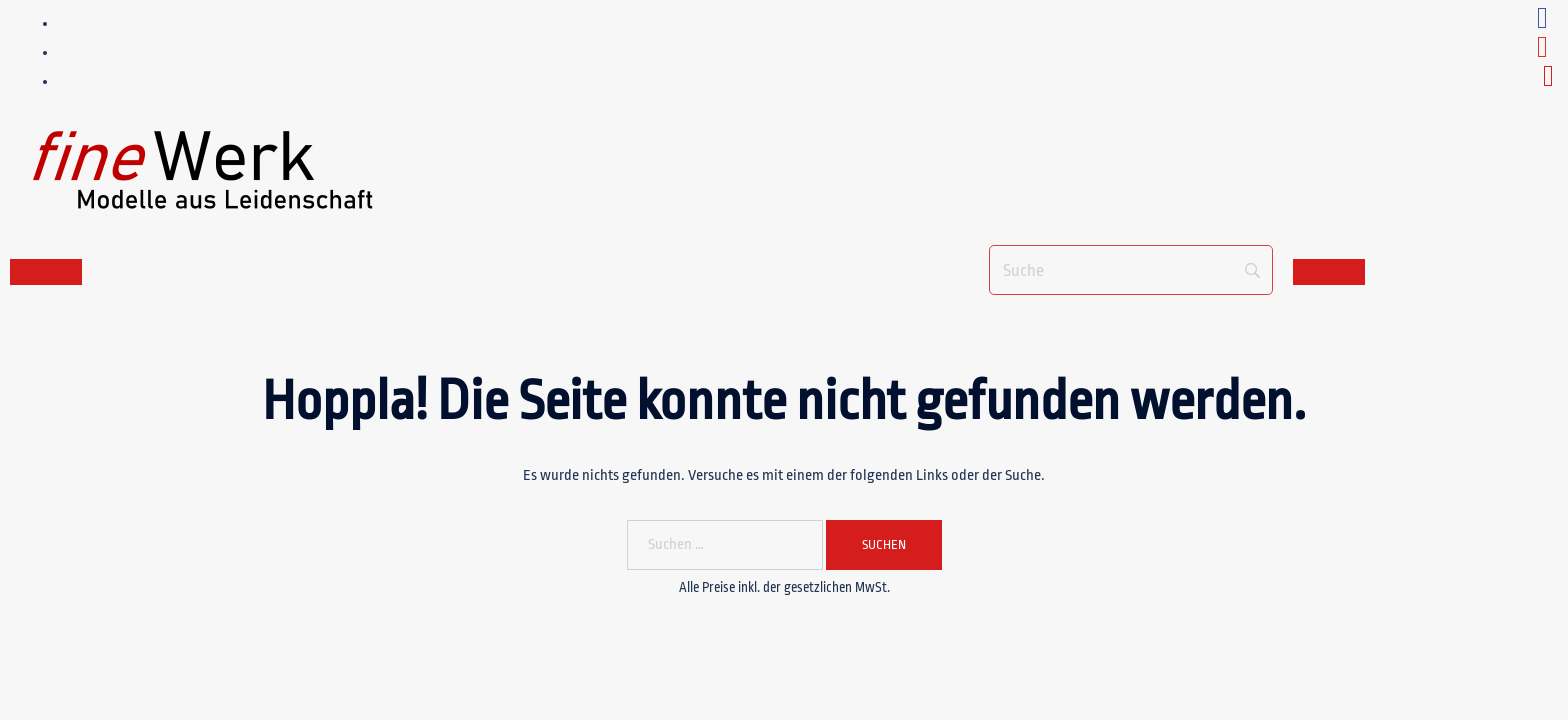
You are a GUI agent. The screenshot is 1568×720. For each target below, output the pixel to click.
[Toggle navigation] (46, 272)
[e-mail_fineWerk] (1548, 81)
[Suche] (1131, 270)
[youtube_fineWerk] (1542, 52)
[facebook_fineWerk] (1542, 23)
